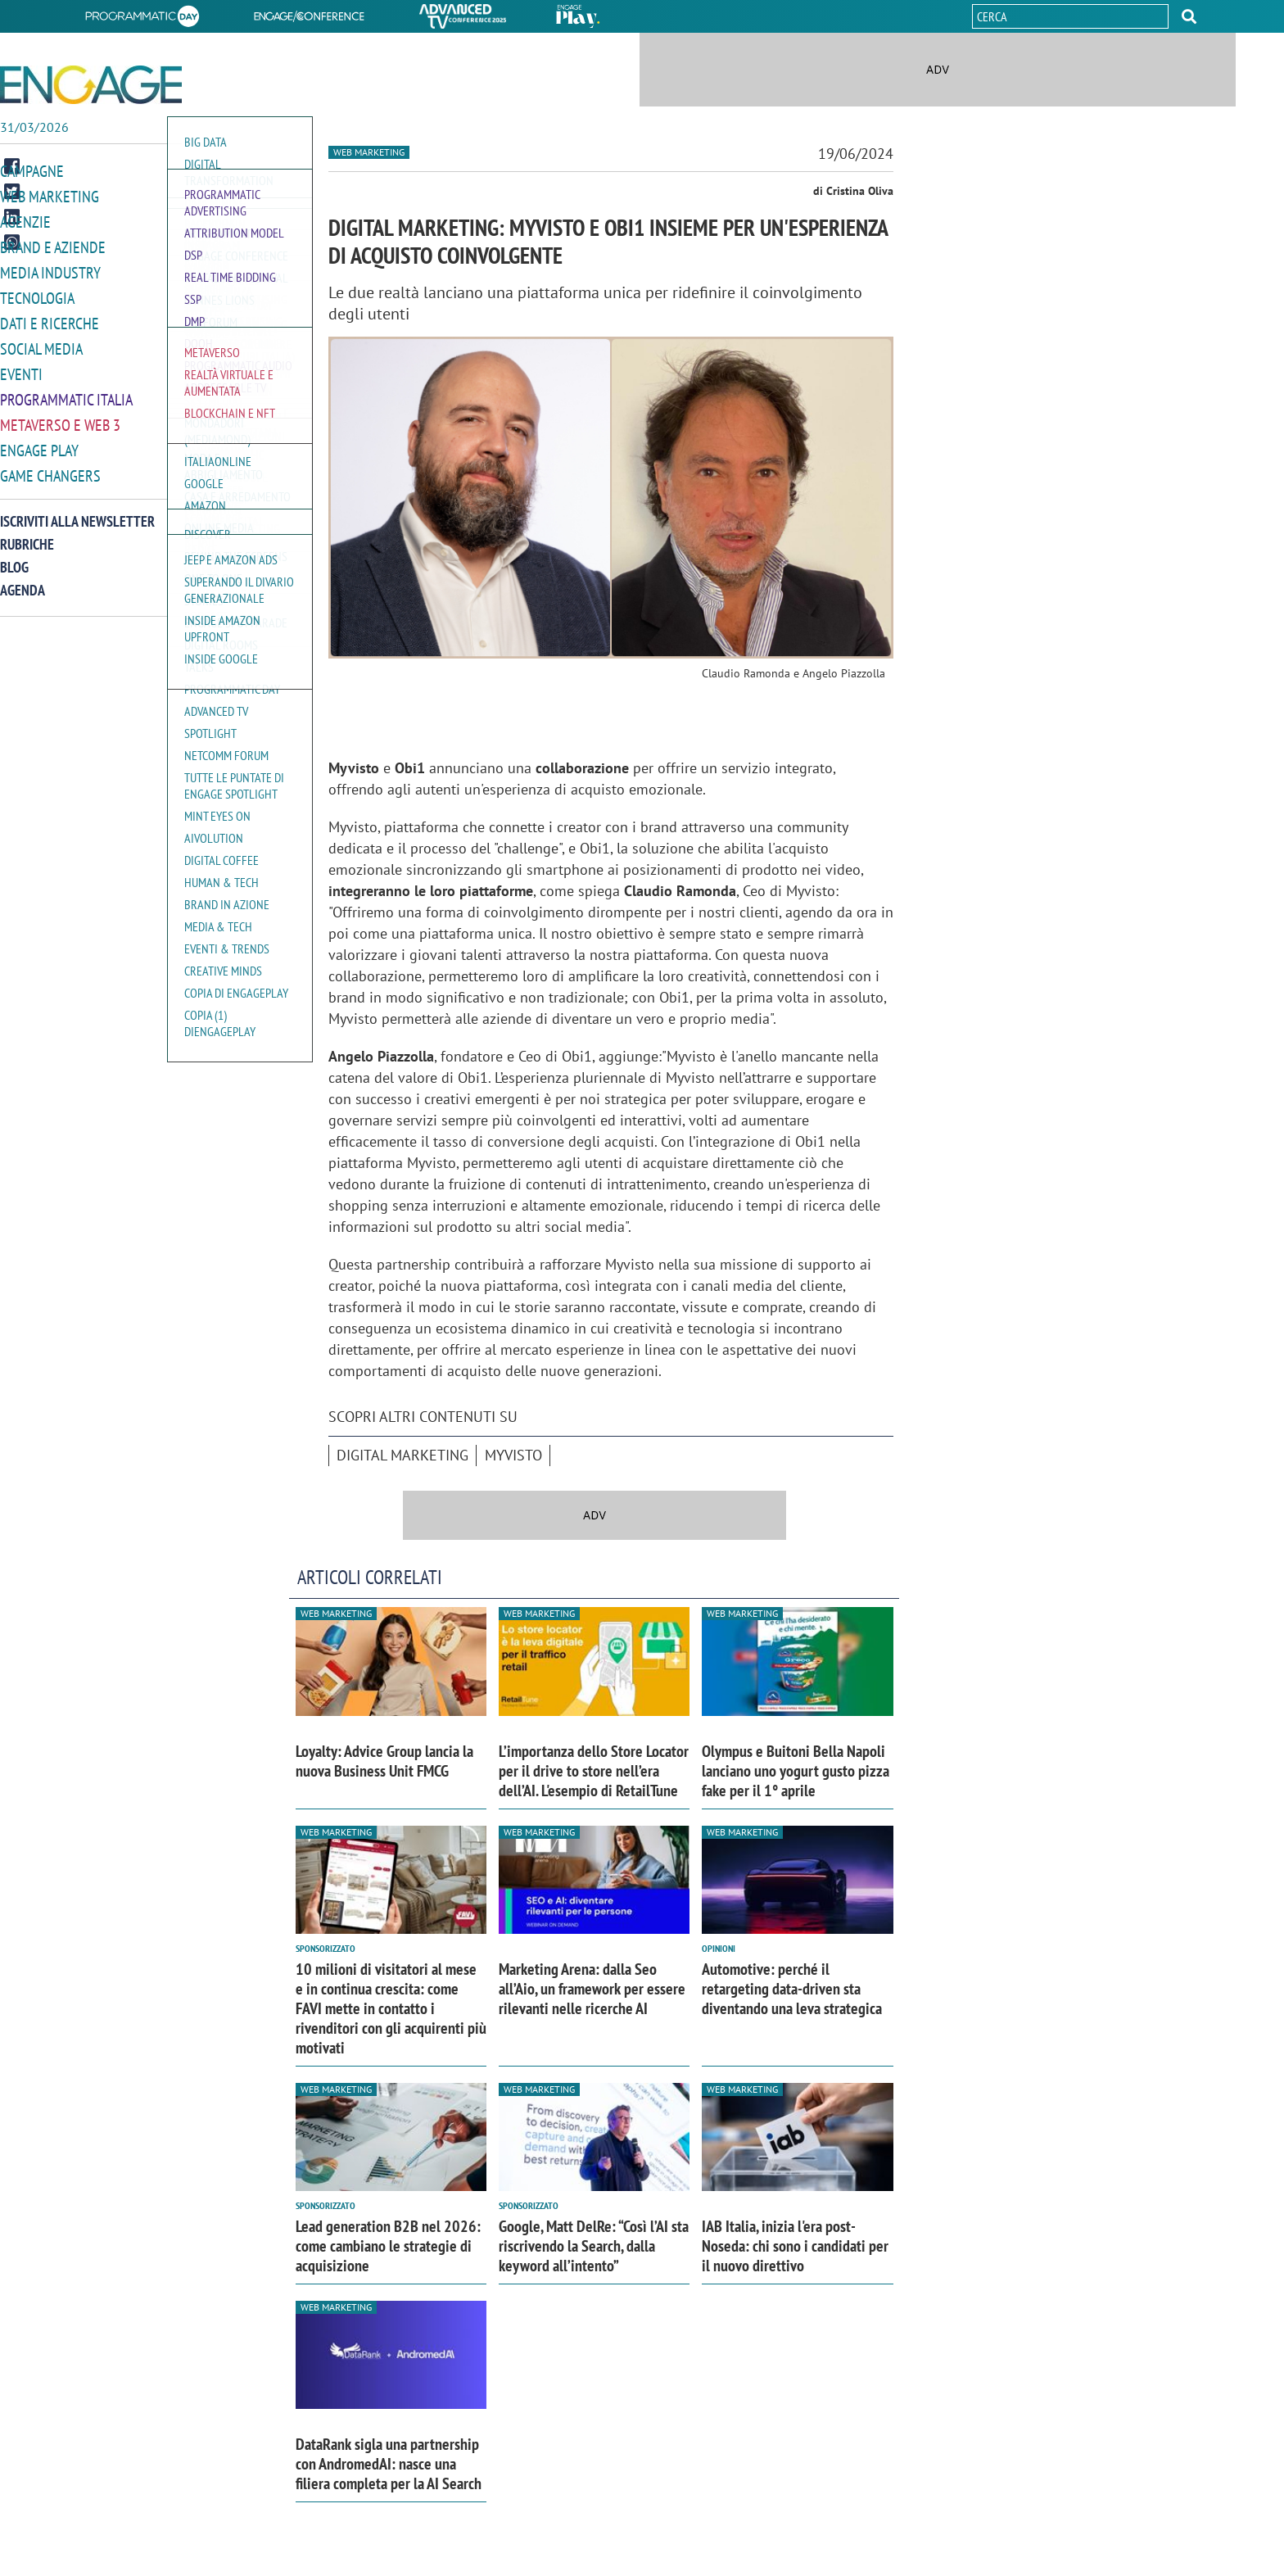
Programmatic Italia (66, 392)
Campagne (32, 171)
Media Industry (50, 269)
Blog (14, 556)
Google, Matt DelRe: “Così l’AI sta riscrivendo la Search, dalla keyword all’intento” (594, 2245)
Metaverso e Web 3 (60, 416)
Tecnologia (37, 293)
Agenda (22, 579)
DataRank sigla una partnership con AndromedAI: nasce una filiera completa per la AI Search (389, 2463)
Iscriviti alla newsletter (77, 510)
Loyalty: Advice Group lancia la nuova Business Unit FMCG (384, 1761)
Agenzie (25, 220)
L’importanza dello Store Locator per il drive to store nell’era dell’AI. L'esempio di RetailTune (594, 1770)
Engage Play (39, 441)
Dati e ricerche (49, 318)
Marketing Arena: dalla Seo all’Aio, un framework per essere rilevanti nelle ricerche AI (592, 1988)
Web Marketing (49, 195)
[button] (1189, 16)
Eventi (21, 367)
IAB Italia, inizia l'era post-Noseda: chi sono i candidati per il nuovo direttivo (795, 2245)
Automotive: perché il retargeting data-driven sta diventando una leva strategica (792, 1988)
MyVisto (513, 1455)
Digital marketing (402, 1455)
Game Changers (50, 465)
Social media (41, 343)
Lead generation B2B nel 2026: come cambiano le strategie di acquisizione (388, 2245)
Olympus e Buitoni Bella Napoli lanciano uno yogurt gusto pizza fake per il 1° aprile (795, 1770)
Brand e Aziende (53, 244)
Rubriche (27, 533)
